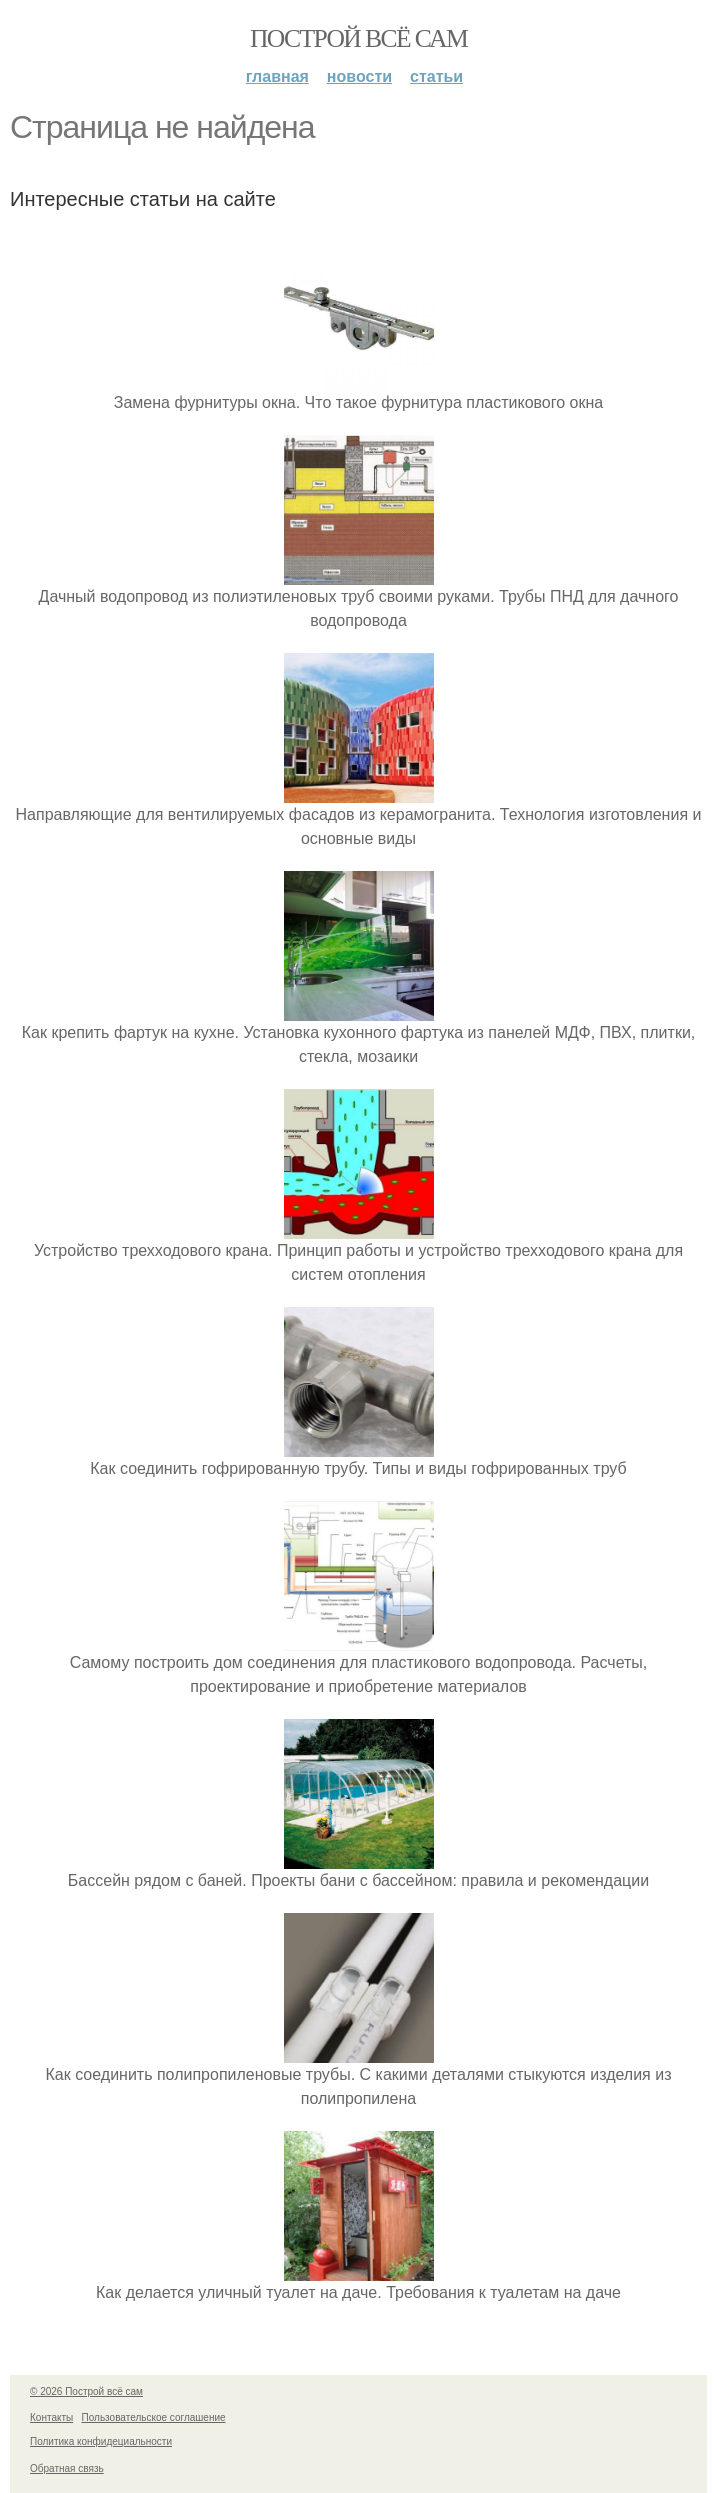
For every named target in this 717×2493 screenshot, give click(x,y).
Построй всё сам (358, 38)
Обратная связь (67, 2468)
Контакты (51, 2417)
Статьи (436, 76)
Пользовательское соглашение (154, 2417)
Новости (359, 76)
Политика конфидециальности (101, 2441)
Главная (277, 76)
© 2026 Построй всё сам (86, 2391)
